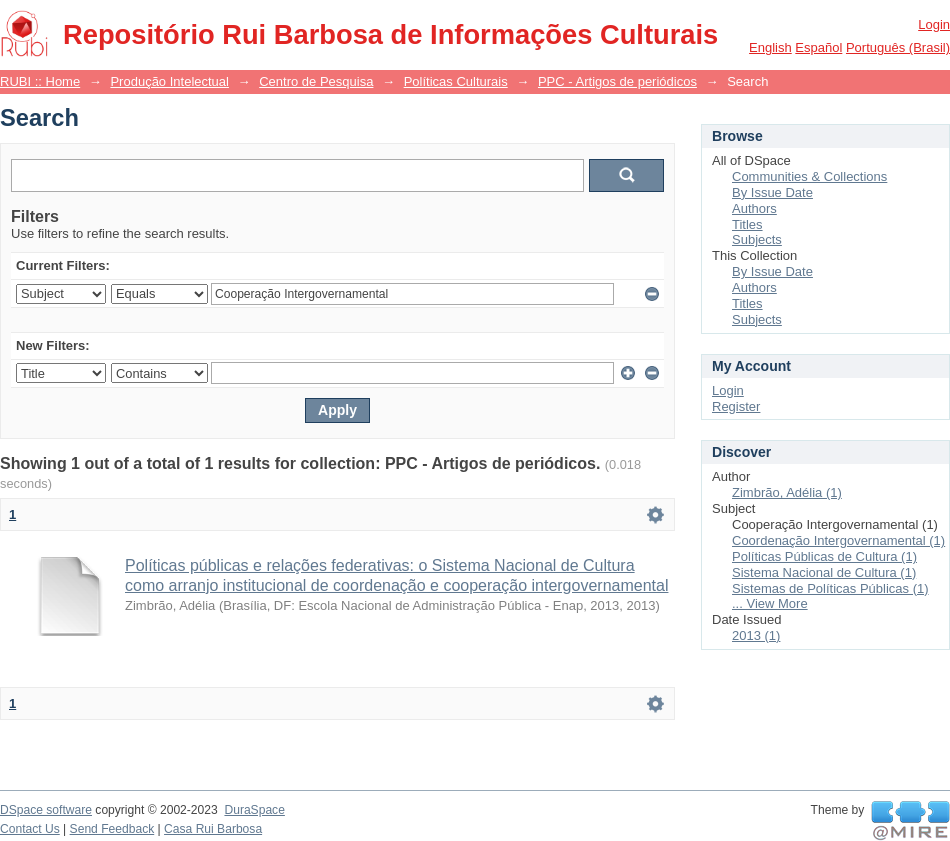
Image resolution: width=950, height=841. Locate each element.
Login (934, 24)
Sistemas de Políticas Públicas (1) (830, 588)
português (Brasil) (898, 47)
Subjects (757, 239)
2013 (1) (756, 635)
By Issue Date (772, 192)
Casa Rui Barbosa (213, 829)
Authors (754, 208)
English (770, 47)
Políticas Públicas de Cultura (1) (824, 556)
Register (736, 406)
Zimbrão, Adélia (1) (787, 492)
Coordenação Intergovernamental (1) (838, 540)
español (818, 47)
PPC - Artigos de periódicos (617, 81)
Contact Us (30, 829)
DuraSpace (254, 810)
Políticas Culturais (456, 81)
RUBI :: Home (40, 81)
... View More (770, 603)
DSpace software (46, 810)
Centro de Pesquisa (316, 81)
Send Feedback (112, 829)
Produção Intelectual (169, 81)
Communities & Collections (809, 176)
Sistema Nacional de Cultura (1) (824, 572)
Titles (747, 224)
